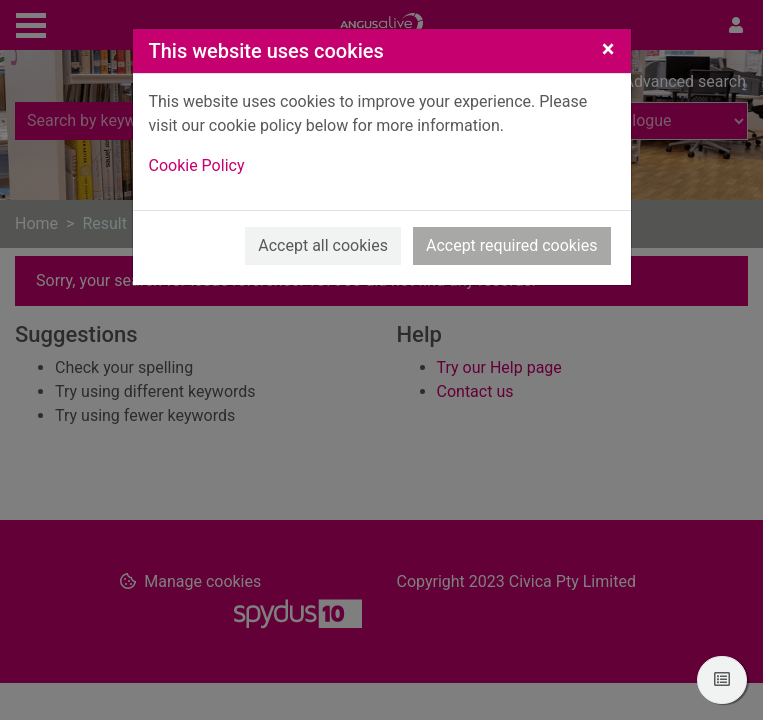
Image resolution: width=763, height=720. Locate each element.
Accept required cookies (512, 245)
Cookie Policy (197, 165)
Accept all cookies (323, 245)
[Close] (608, 49)
